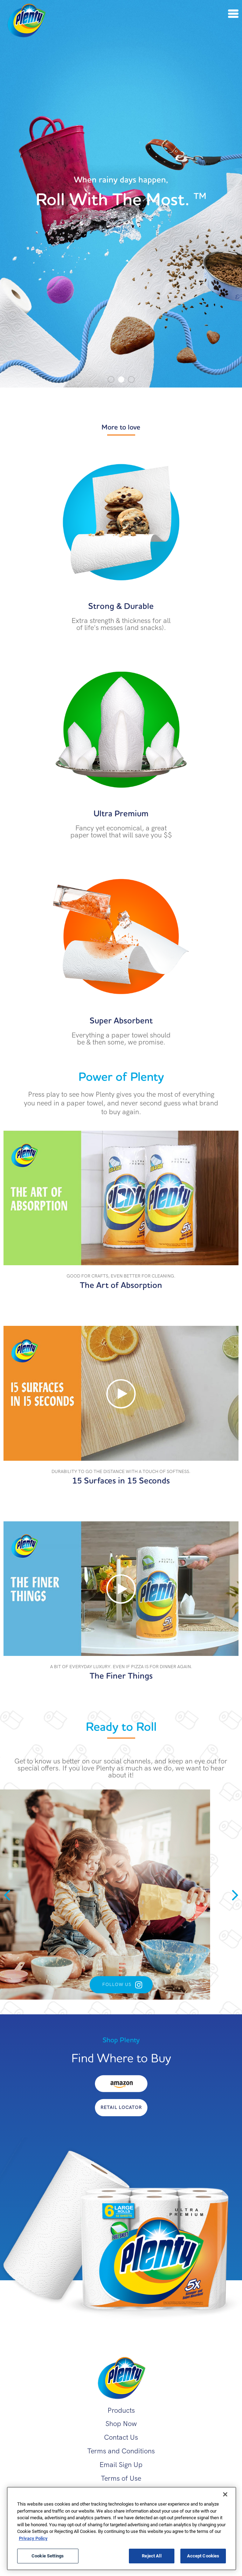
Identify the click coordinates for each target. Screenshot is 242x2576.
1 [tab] (111, 379)
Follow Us (116, 1984)
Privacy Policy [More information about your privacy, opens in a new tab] (33, 2538)
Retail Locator (121, 2107)
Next (235, 1894)
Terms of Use (121, 2478)
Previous (7, 1894)
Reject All (151, 2556)
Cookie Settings (48, 2556)
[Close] (225, 2494)
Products (121, 2410)
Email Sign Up (121, 2465)
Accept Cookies (203, 2556)
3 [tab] (131, 379)
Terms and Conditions (121, 2451)
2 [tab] (121, 379)
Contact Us (121, 2437)
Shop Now (121, 2424)
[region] (121, 2528)
